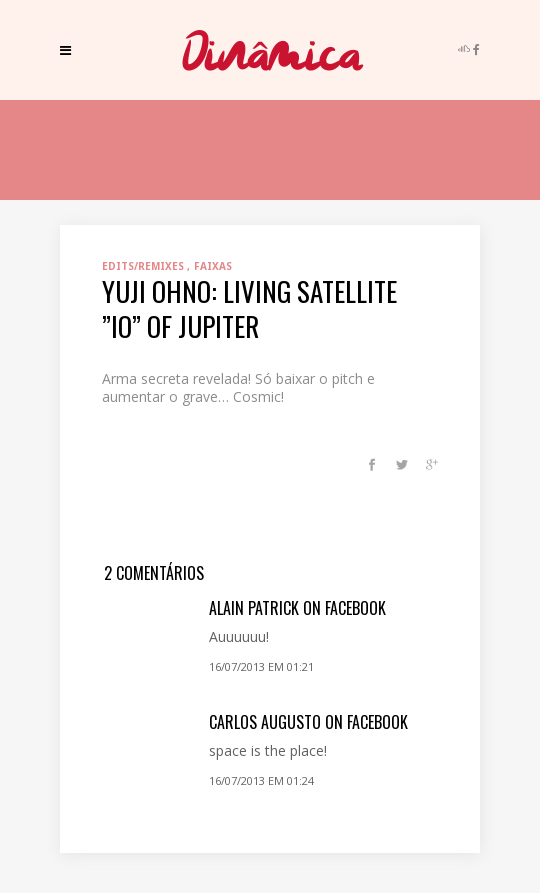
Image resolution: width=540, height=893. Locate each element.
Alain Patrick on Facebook (297, 608)
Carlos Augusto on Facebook (308, 722)
